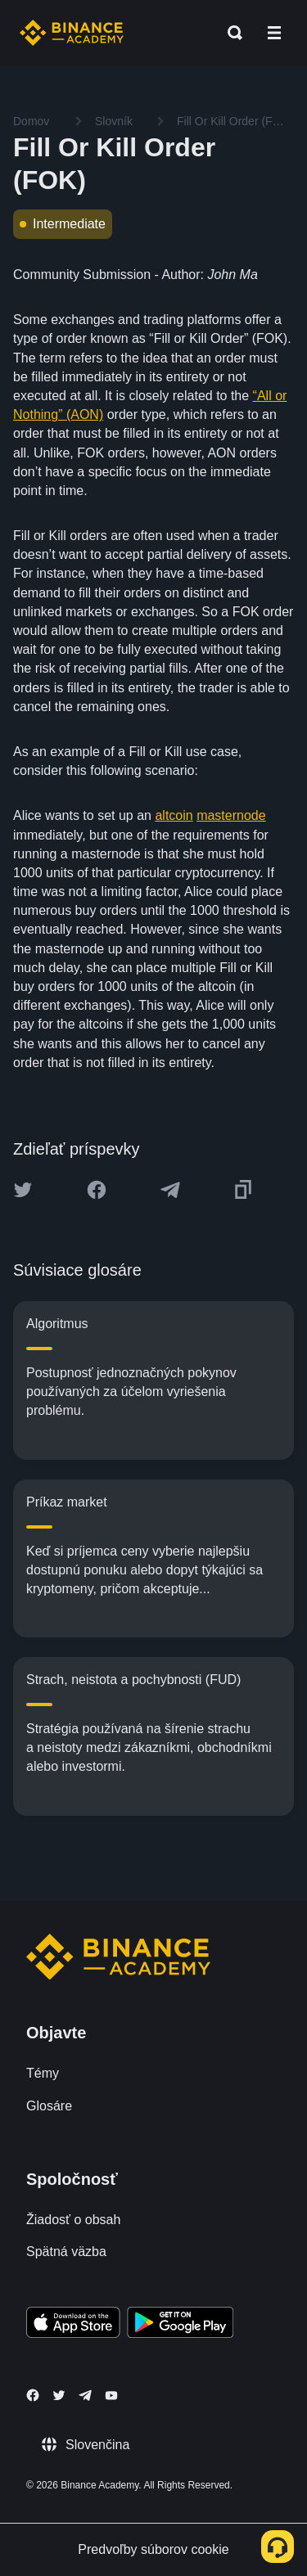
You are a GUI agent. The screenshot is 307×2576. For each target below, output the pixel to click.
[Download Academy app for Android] (180, 2325)
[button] (274, 33)
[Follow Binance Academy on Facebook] (32, 2395)
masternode (231, 815)
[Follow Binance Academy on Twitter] (58, 2395)
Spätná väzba (66, 2252)
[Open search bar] (230, 32)
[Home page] (72, 33)
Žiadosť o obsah (73, 2220)
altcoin (173, 815)
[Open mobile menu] (274, 32)
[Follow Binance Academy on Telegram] (85, 2395)
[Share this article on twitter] (23, 1190)
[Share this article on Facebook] (96, 1190)
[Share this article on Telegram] (170, 1190)
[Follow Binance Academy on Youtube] (111, 2395)
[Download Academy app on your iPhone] (73, 2325)
